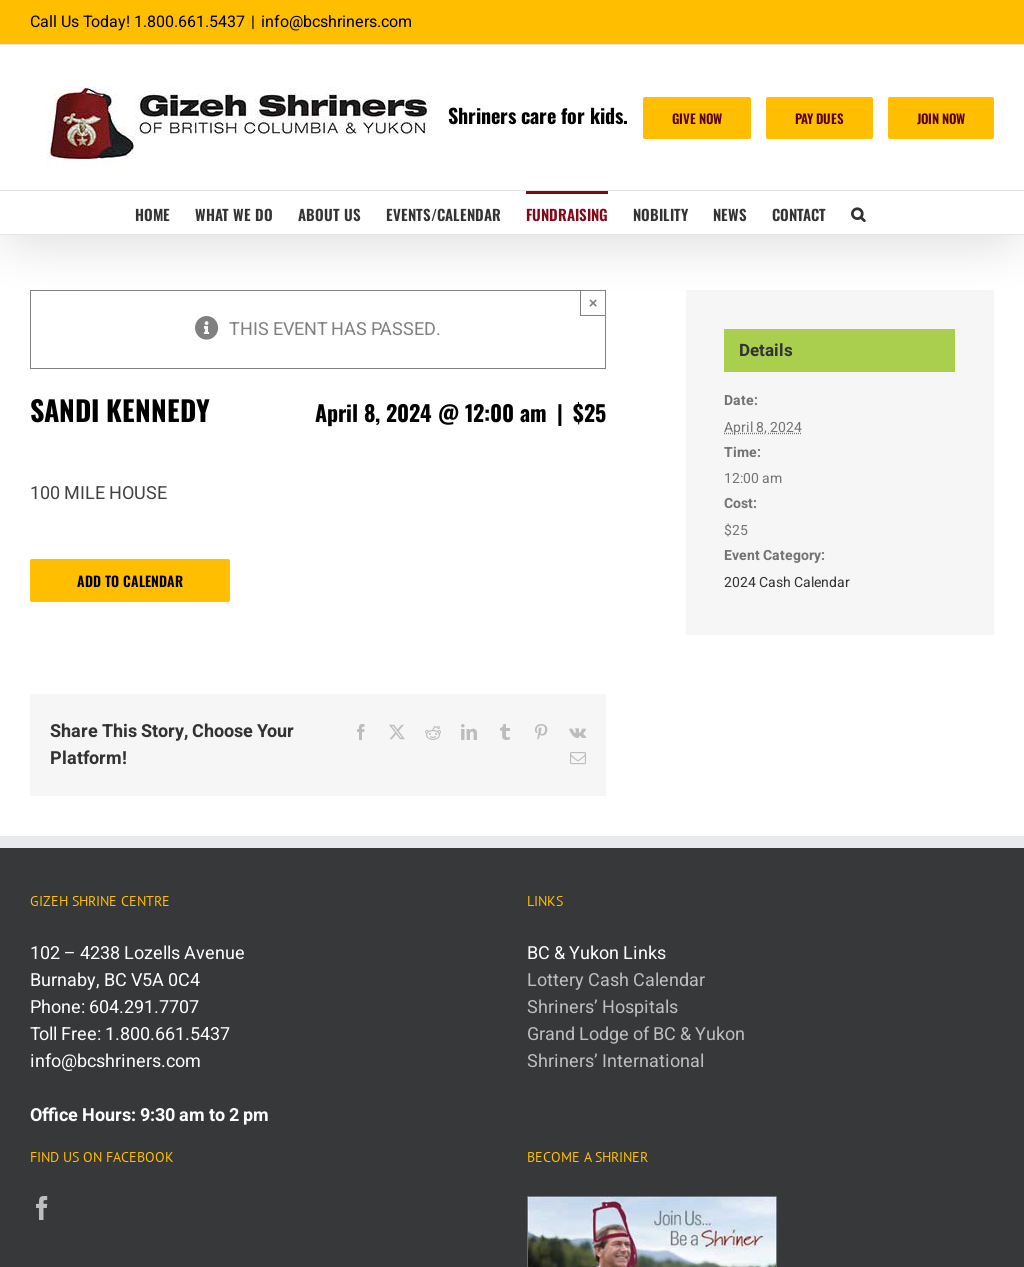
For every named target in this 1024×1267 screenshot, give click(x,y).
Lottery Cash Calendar (616, 980)
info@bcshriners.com (336, 22)
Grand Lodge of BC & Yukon (636, 1034)
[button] (858, 212)
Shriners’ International (615, 1061)
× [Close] (593, 302)
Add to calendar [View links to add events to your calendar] (130, 580)
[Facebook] (42, 1208)
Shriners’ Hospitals (602, 1007)
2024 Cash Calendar (787, 582)
